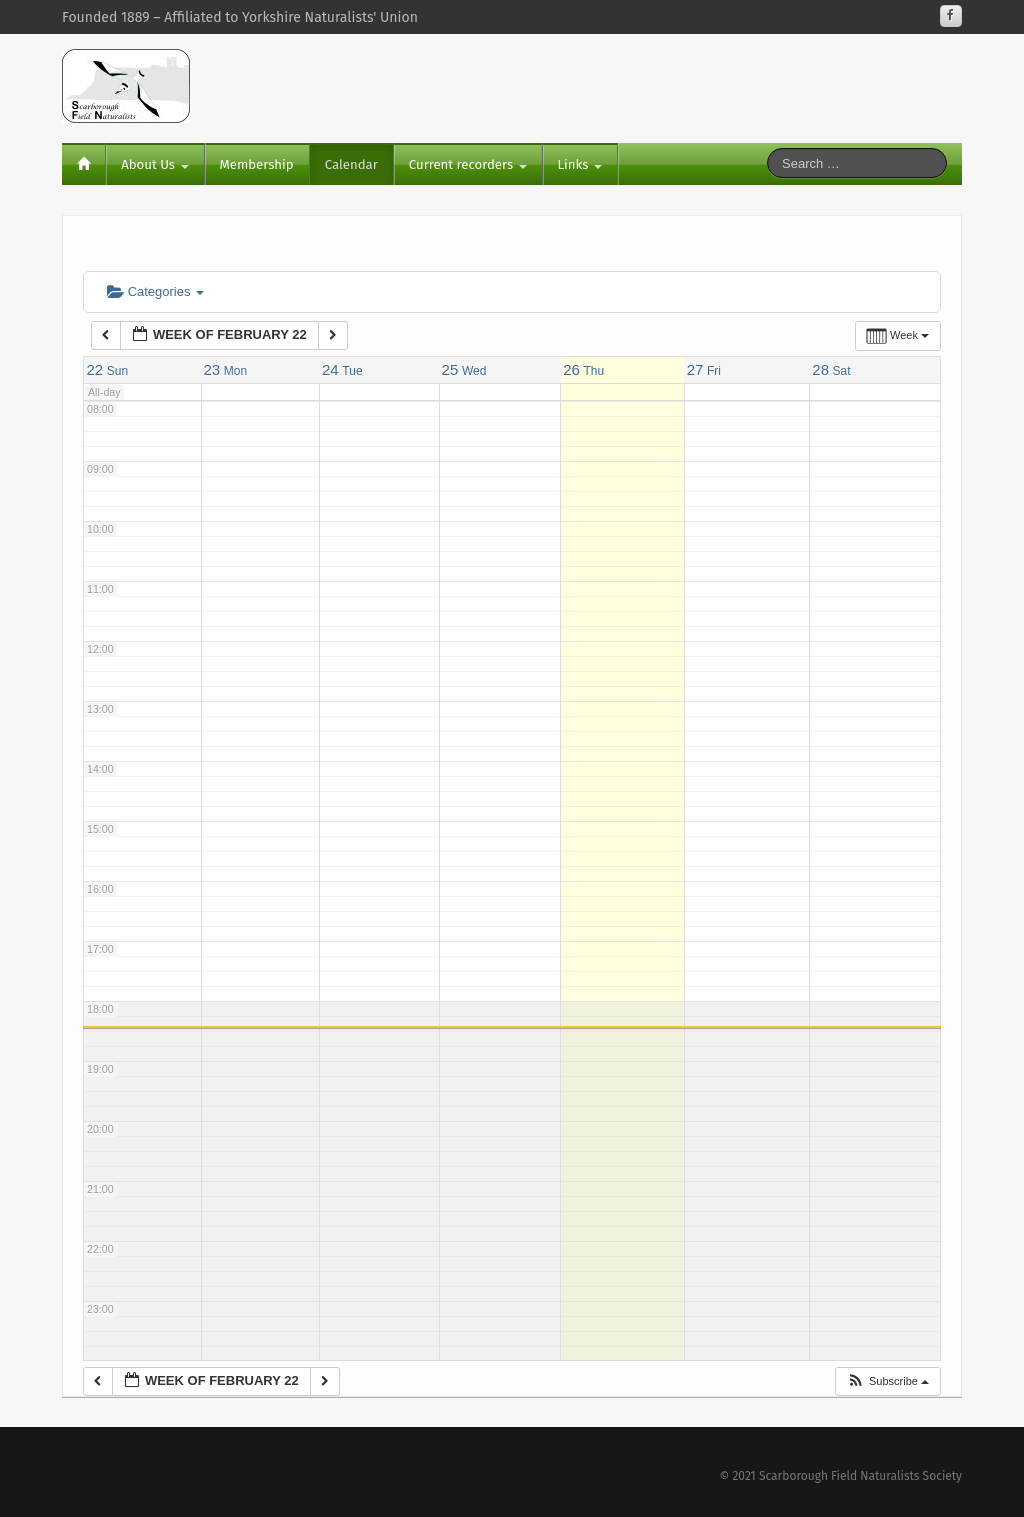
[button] (887, 1381)
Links (580, 164)
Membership (257, 164)
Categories (155, 291)
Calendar (351, 164)
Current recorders (468, 164)
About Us (154, 164)
